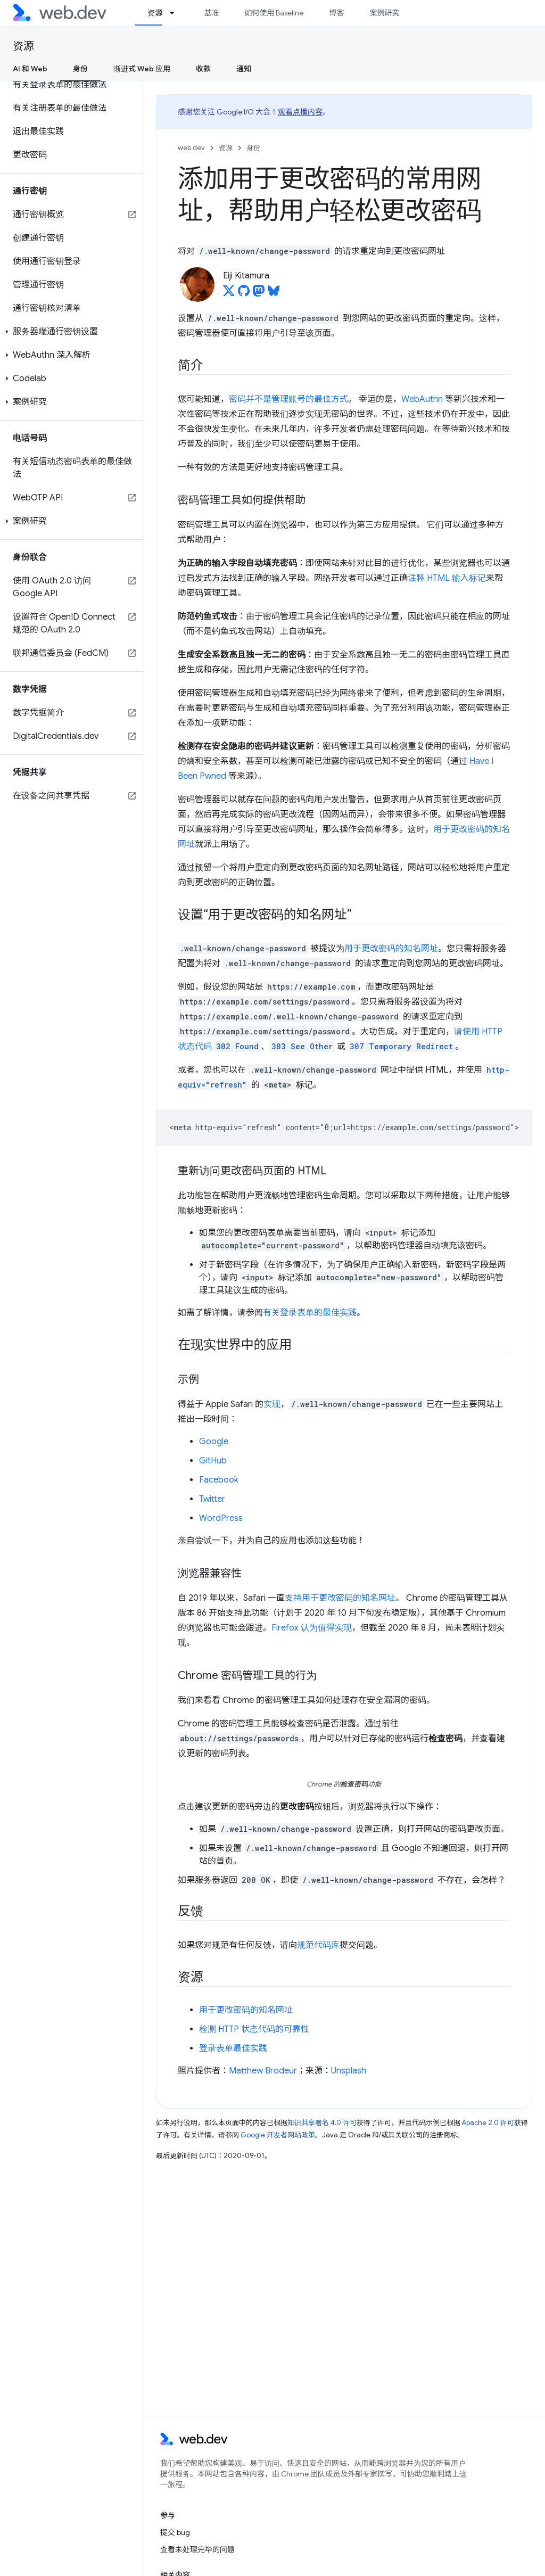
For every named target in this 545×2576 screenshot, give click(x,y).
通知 (243, 68)
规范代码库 (318, 1945)
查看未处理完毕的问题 (197, 2549)
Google (213, 1441)
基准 (211, 13)
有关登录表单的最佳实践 (310, 1312)
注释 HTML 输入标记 (447, 578)
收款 (203, 68)
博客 (336, 13)
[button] (71, 331)
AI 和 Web (30, 68)
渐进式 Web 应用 (141, 68)
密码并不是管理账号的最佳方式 (288, 399)
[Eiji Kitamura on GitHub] (244, 294)
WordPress (221, 1518)
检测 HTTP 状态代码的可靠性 (254, 2029)
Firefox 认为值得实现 (311, 1628)
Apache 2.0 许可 (488, 2122)
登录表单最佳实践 (233, 2048)
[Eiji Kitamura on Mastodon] (259, 294)
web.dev (191, 147)
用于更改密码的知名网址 (391, 948)
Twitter (212, 1499)
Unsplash (348, 2070)
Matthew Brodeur (263, 2070)
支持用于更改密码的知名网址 (340, 1598)
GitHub (213, 1460)
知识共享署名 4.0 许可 (322, 2122)
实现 (271, 1404)
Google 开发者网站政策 (278, 2134)
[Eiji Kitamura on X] (229, 294)
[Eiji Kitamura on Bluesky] (273, 294)
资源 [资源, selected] (154, 13)
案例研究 (384, 13)
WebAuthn (422, 399)
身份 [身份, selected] (80, 68)
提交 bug (175, 2532)
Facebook (218, 1480)
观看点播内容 (300, 112)
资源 (23, 46)
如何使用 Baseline (273, 13)
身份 (253, 147)
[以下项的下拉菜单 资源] (176, 12)
